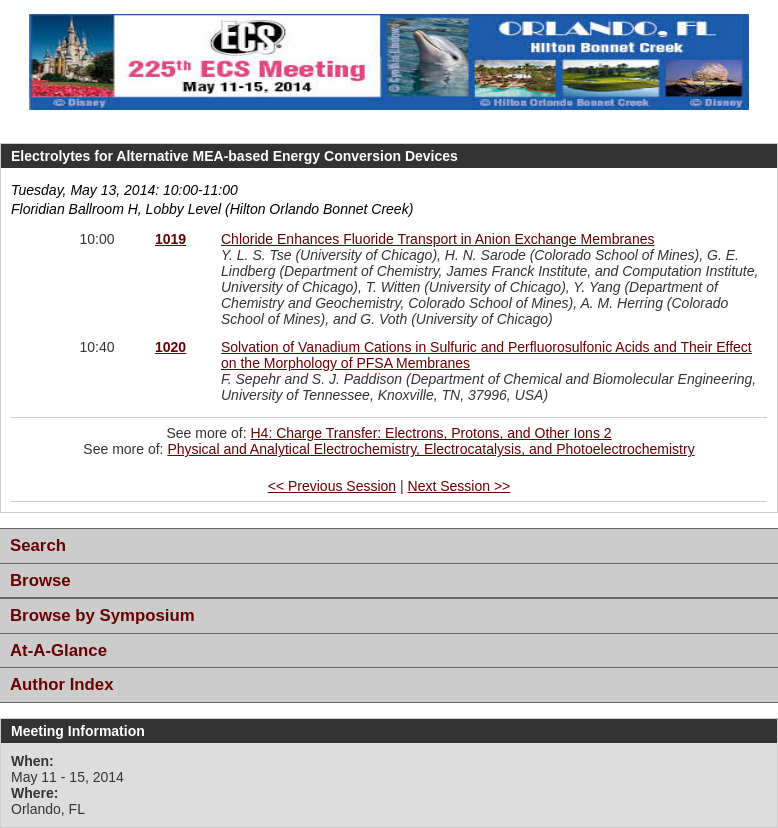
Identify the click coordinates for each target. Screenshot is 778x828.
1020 (170, 347)
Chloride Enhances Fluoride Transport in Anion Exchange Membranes (437, 239)
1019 (170, 239)
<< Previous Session (332, 486)
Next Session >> (459, 486)
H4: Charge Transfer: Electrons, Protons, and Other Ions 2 (430, 433)
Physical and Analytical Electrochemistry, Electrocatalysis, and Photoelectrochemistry (430, 449)
